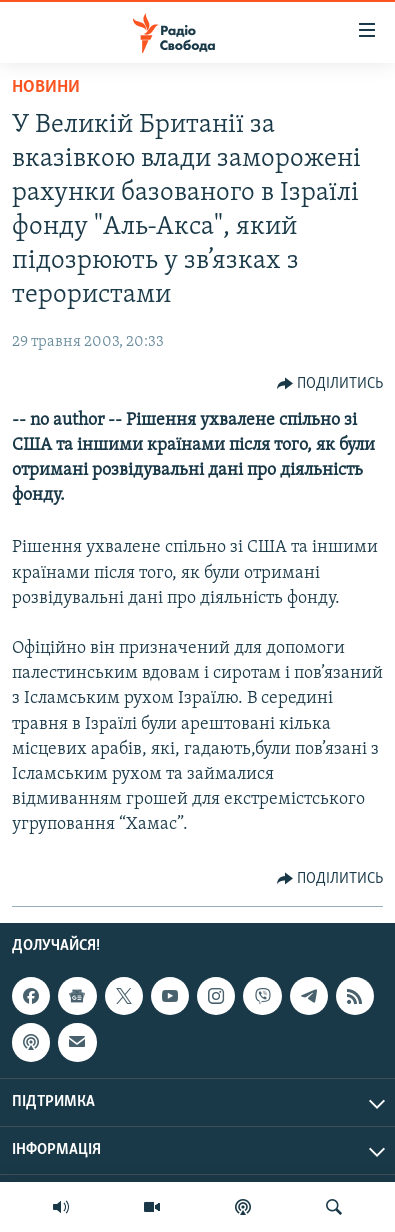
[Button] (330, 384)
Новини (46, 87)
